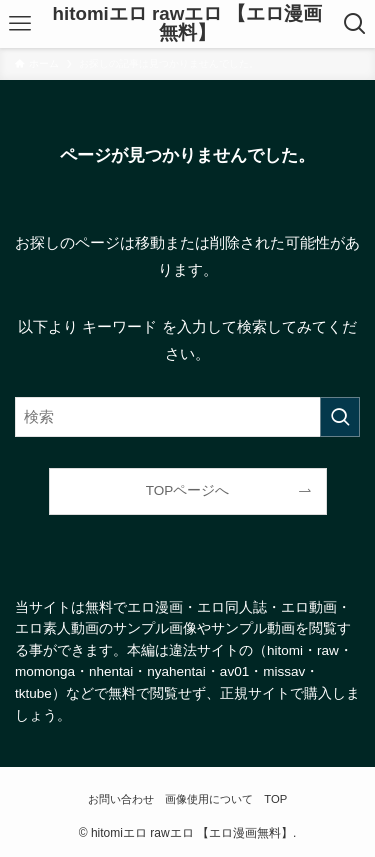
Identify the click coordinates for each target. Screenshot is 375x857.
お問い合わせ (121, 799)
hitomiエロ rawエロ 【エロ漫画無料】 (188, 24)
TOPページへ (188, 490)
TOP (275, 799)
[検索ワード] (187, 417)
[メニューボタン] (20, 24)
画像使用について (209, 799)
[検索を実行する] (340, 417)
